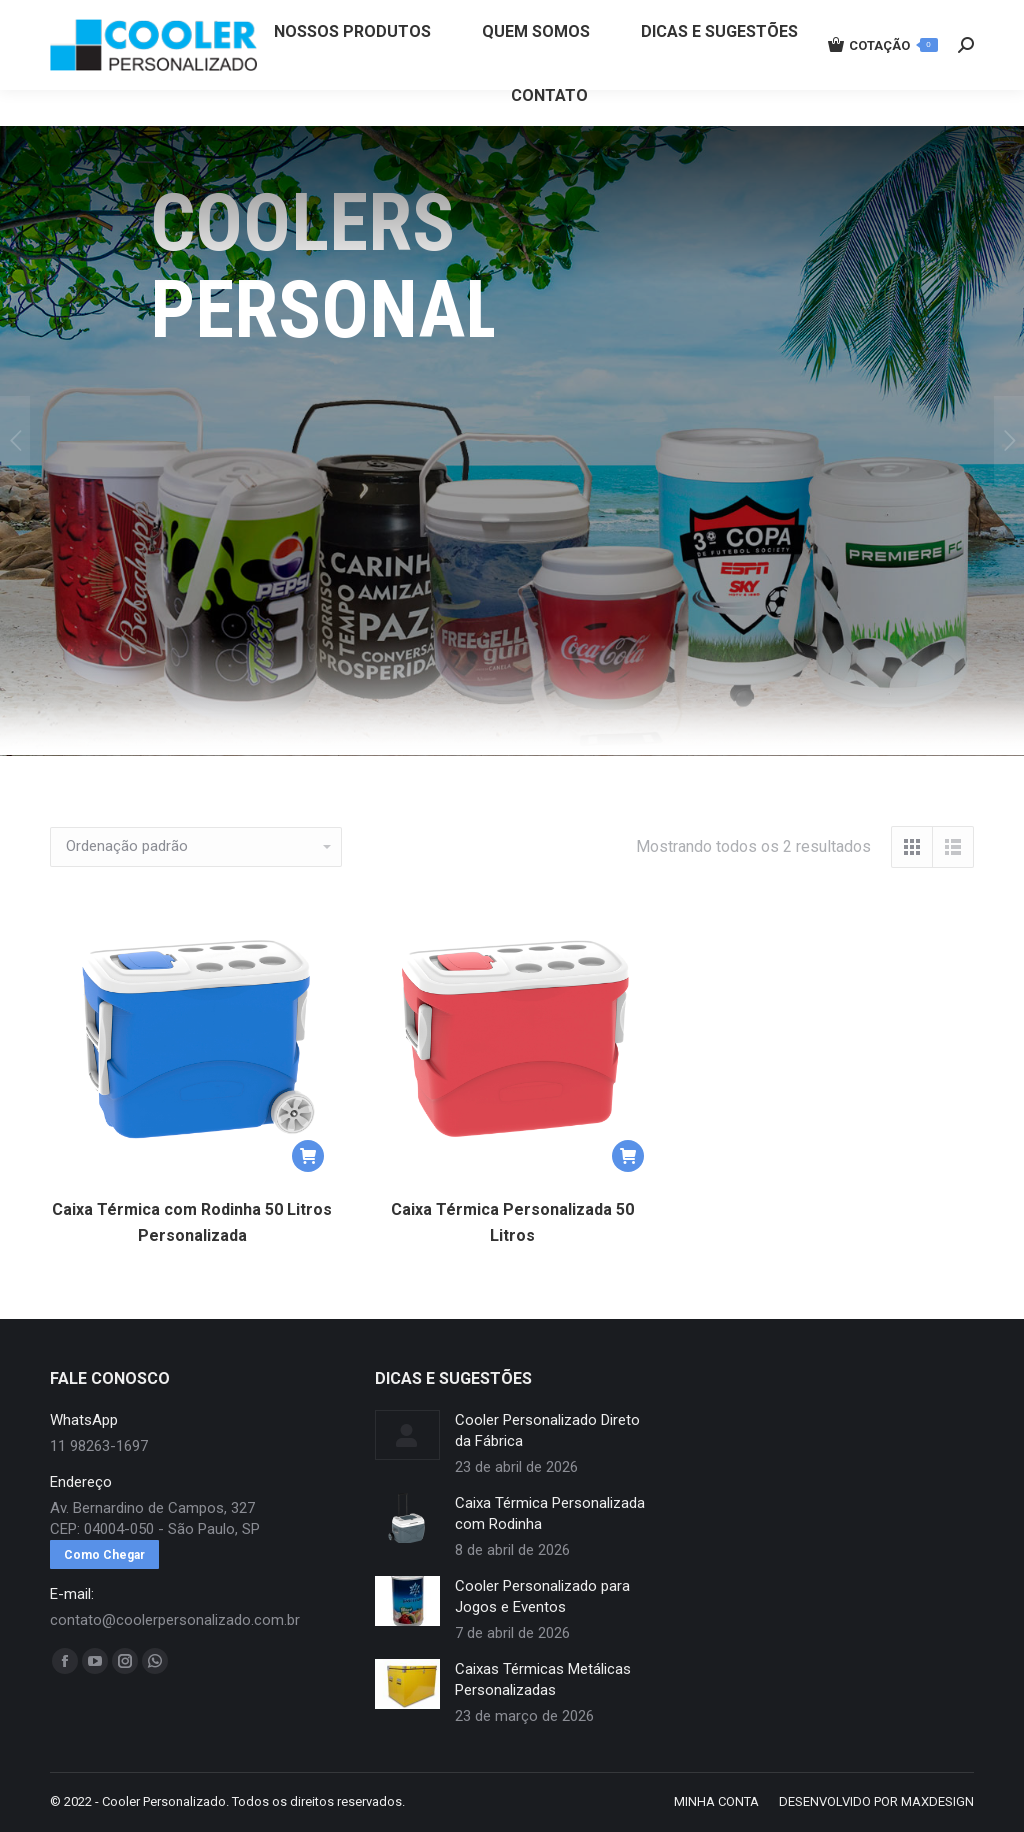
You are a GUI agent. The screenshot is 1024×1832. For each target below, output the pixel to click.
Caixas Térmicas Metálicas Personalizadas (543, 1679)
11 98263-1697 (383, 18)
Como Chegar (104, 1555)
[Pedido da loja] (196, 847)
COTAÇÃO (883, 81)
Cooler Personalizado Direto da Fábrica (547, 1430)
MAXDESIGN (937, 1801)
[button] (308, 1156)
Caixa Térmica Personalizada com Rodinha (550, 1513)
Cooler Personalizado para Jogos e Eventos (542, 1596)
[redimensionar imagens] (407, 1435)
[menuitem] (352, 68)
